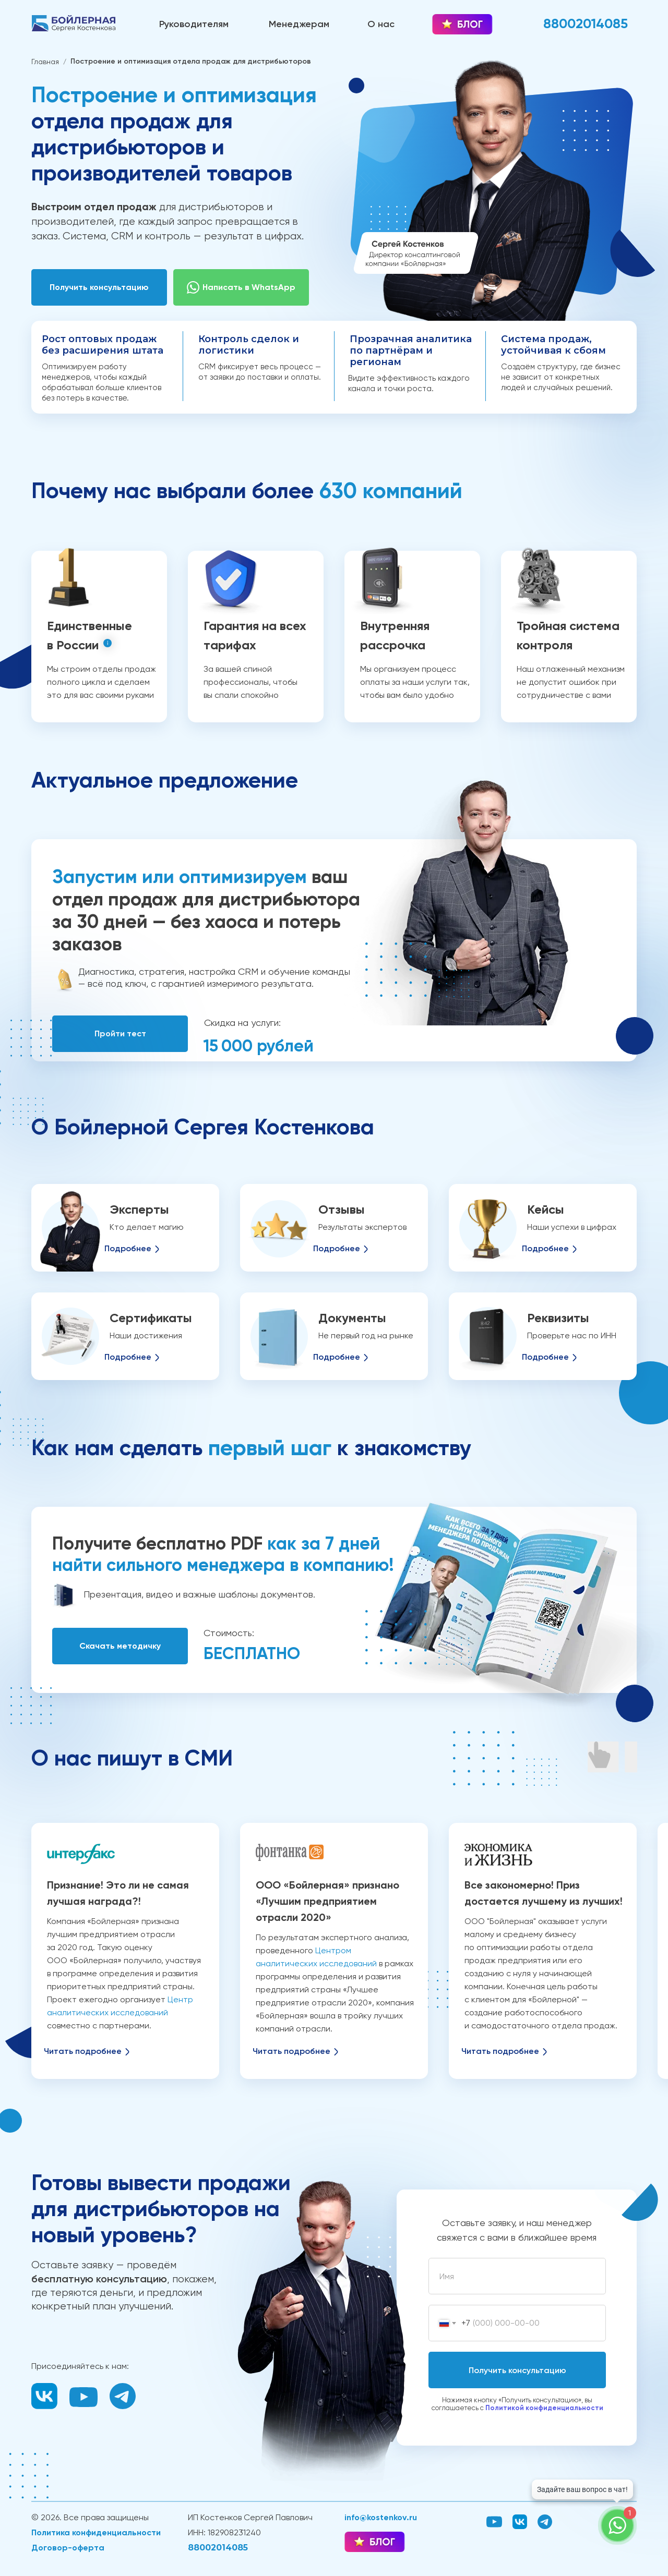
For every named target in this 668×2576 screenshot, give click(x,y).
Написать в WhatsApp (248, 287)
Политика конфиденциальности (96, 2532)
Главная (45, 61)
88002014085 (218, 2548)
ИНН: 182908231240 (224, 2532)
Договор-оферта (67, 2548)
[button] (99, 287)
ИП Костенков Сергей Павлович (250, 2517)
